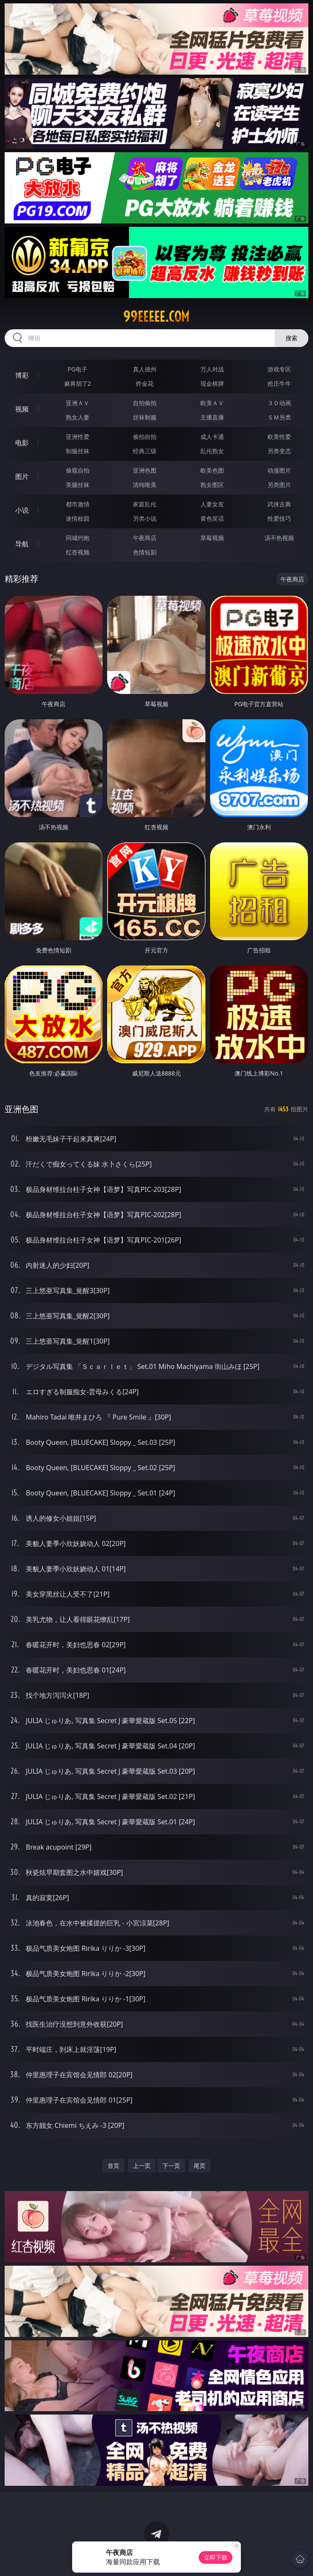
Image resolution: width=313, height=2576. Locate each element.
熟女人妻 (77, 417)
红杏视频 (77, 552)
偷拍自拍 (144, 437)
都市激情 (77, 504)
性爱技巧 (279, 518)
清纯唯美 (144, 485)
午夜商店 (144, 538)
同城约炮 (77, 538)
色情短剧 (144, 552)
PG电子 (77, 369)
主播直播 (212, 417)
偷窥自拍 (77, 470)
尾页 (199, 2166)
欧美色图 (212, 470)
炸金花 (145, 383)
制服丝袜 (77, 451)
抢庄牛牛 (279, 383)
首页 (113, 2166)
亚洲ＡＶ (77, 403)
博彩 (22, 375)
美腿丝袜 (77, 485)
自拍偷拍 (144, 403)
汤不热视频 (279, 538)
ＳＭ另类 (279, 417)
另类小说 (144, 518)
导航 (22, 544)
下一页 (171, 2166)
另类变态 (279, 451)
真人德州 (144, 369)
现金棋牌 (212, 383)
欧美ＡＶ (212, 403)
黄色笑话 (212, 518)
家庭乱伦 (144, 504)
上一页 (142, 2166)
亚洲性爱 (77, 437)
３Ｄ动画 (279, 403)
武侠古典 (279, 504)
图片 (22, 476)
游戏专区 (279, 369)
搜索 (291, 338)
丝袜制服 (144, 417)
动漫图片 (279, 470)
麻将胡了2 (77, 383)
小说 (22, 510)
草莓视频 (212, 538)
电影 (22, 442)
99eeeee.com (156, 316)
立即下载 (215, 2557)
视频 (22, 409)
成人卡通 (212, 437)
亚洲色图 (144, 470)
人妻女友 (212, 504)
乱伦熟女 (212, 451)
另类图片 (279, 485)
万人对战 (212, 369)
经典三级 (144, 451)
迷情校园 (77, 518)
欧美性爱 (279, 437)
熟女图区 (212, 485)
